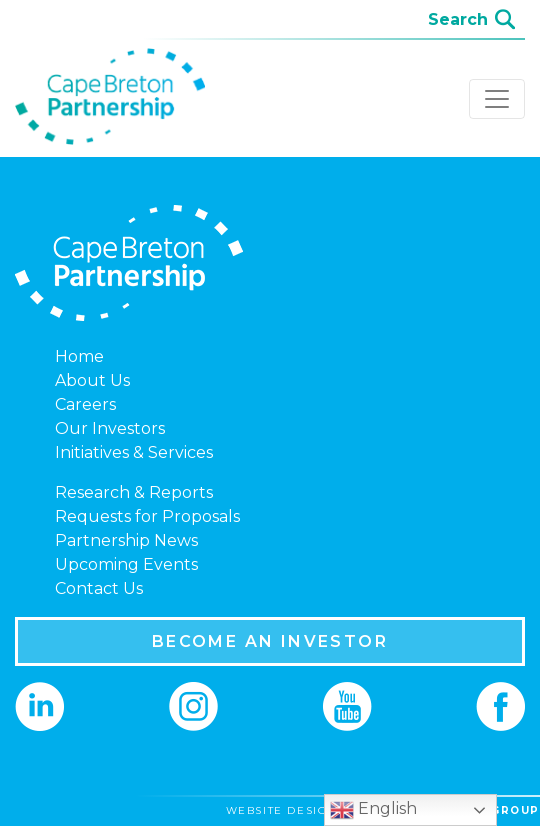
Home (79, 356)
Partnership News (126, 540)
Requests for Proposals (147, 516)
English (373, 810)
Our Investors (110, 428)
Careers (85, 404)
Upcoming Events (126, 564)
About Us (92, 380)
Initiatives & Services (134, 452)
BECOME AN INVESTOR (270, 641)
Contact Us (99, 588)
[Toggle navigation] (497, 99)
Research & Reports (134, 492)
